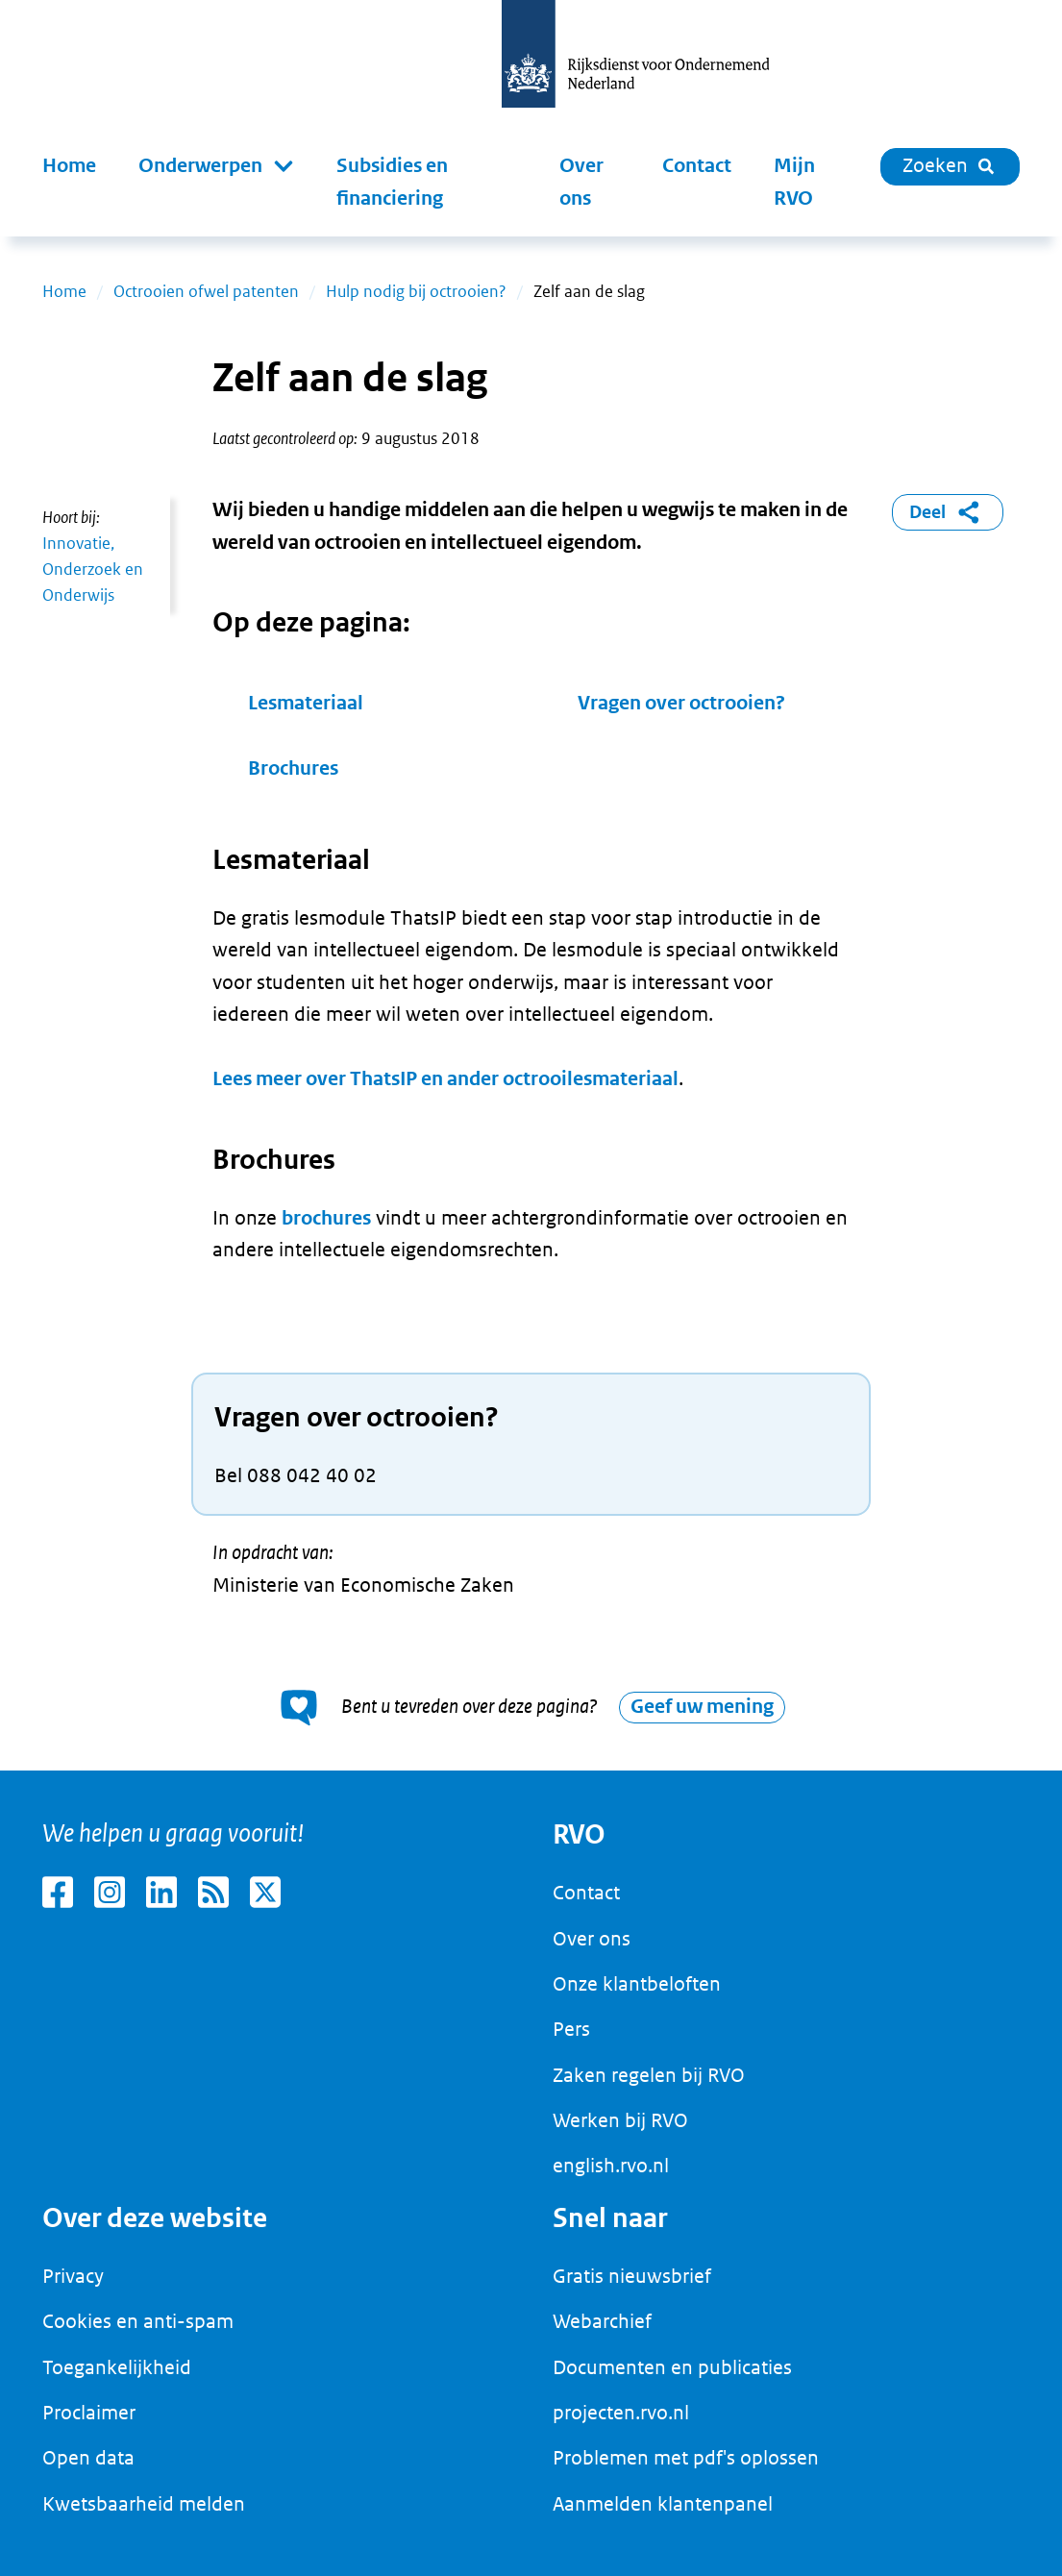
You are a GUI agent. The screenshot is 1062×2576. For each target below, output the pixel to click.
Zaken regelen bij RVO (649, 2075)
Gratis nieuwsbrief (632, 2276)
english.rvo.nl (611, 2165)
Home (69, 166)
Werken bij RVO (620, 2120)
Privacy (73, 2276)
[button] (216, 166)
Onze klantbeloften (637, 1983)
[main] (531, 1003)
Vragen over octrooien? (681, 703)
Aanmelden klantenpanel (663, 2503)
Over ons (581, 182)
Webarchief (602, 2321)
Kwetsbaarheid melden (143, 2503)
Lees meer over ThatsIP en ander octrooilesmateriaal (445, 1079)
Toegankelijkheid (116, 2367)
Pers (571, 2029)
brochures (326, 1218)
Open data (88, 2457)
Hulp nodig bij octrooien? (416, 291)
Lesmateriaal (305, 703)
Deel (948, 512)
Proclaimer (89, 2412)
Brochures (293, 768)
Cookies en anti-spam (138, 2321)
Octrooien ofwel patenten (206, 291)
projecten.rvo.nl (621, 2412)
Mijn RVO (794, 182)
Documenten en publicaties (672, 2367)
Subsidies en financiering (392, 182)
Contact (696, 166)
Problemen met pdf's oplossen (686, 2457)
